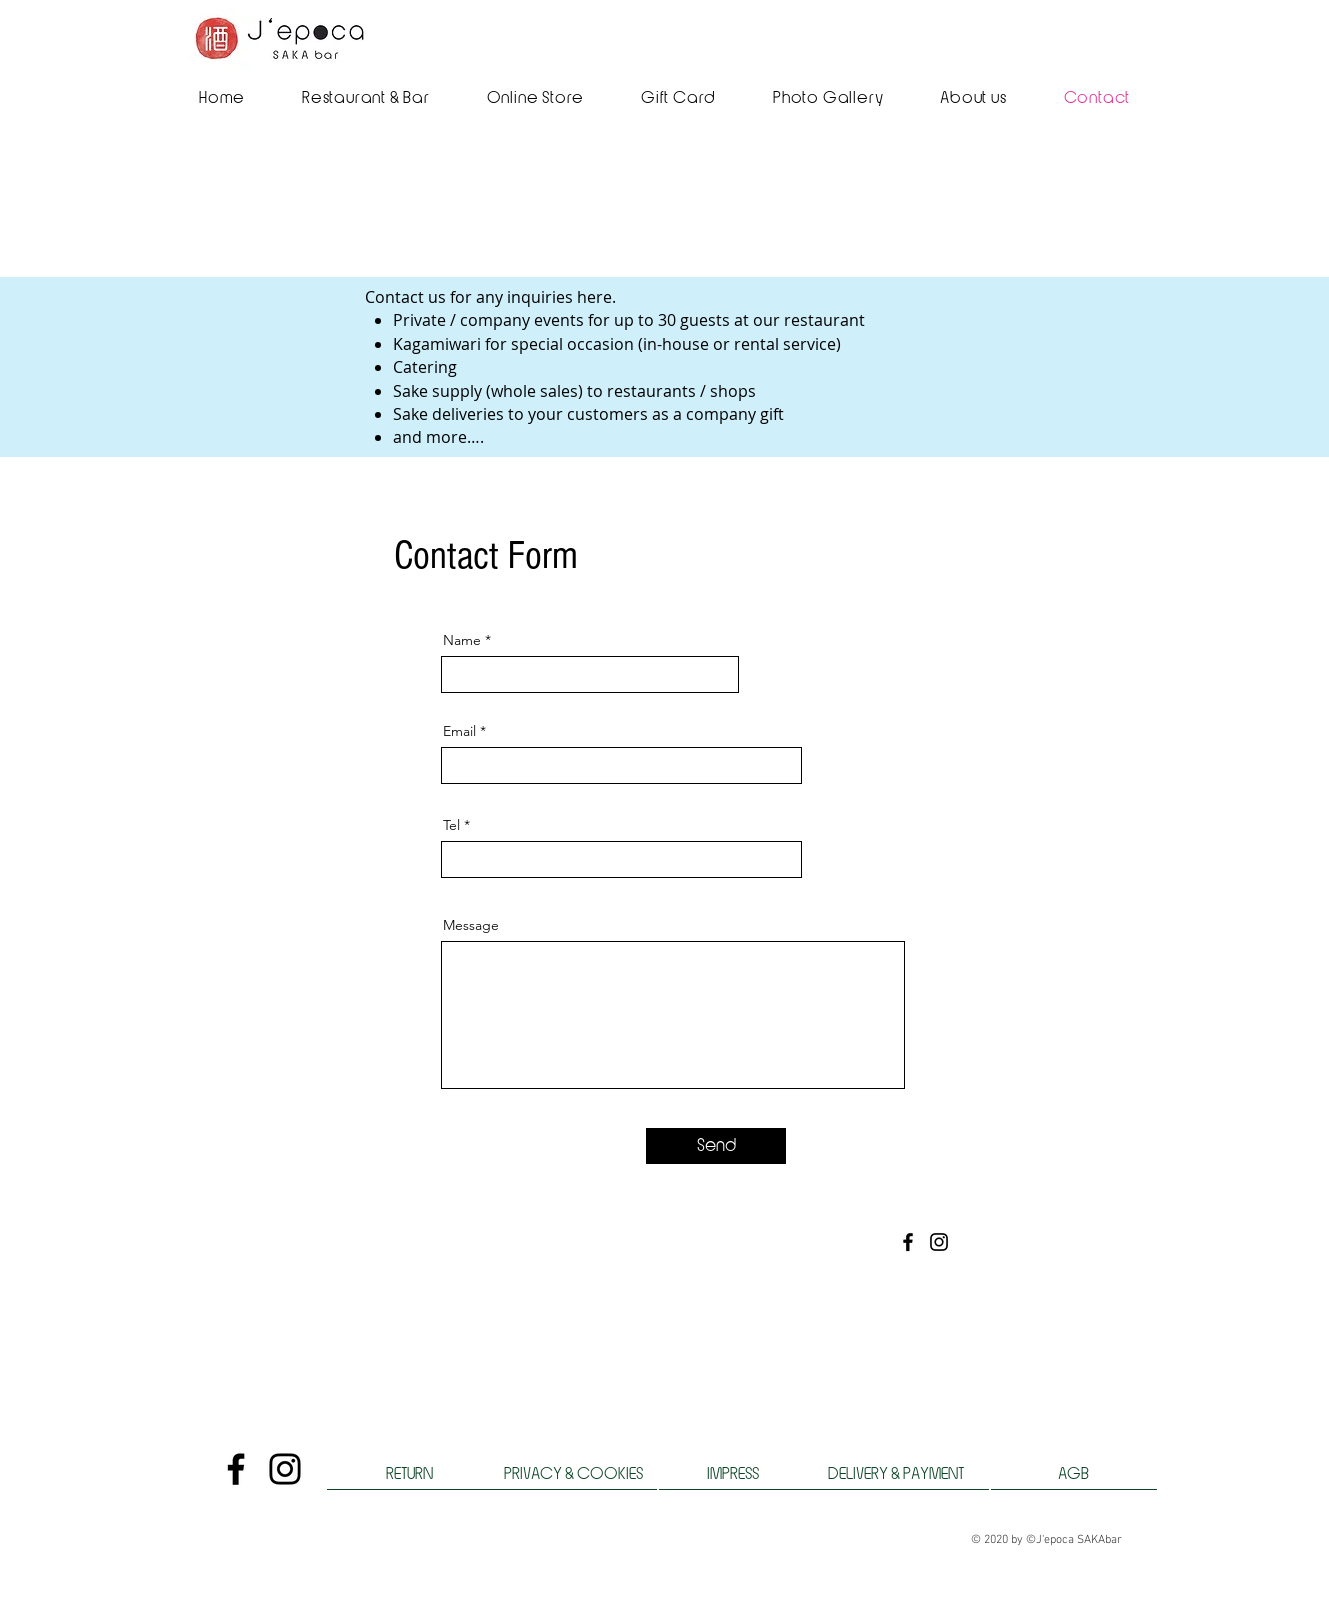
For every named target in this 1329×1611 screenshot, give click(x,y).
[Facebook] (908, 1242)
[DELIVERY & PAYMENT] (896, 1475)
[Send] (716, 1146)
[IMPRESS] (733, 1475)
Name (462, 640)
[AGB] (1074, 1475)
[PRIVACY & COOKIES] (574, 1475)
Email (459, 731)
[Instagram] (939, 1242)
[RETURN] (410, 1475)
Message (471, 925)
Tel (451, 825)
